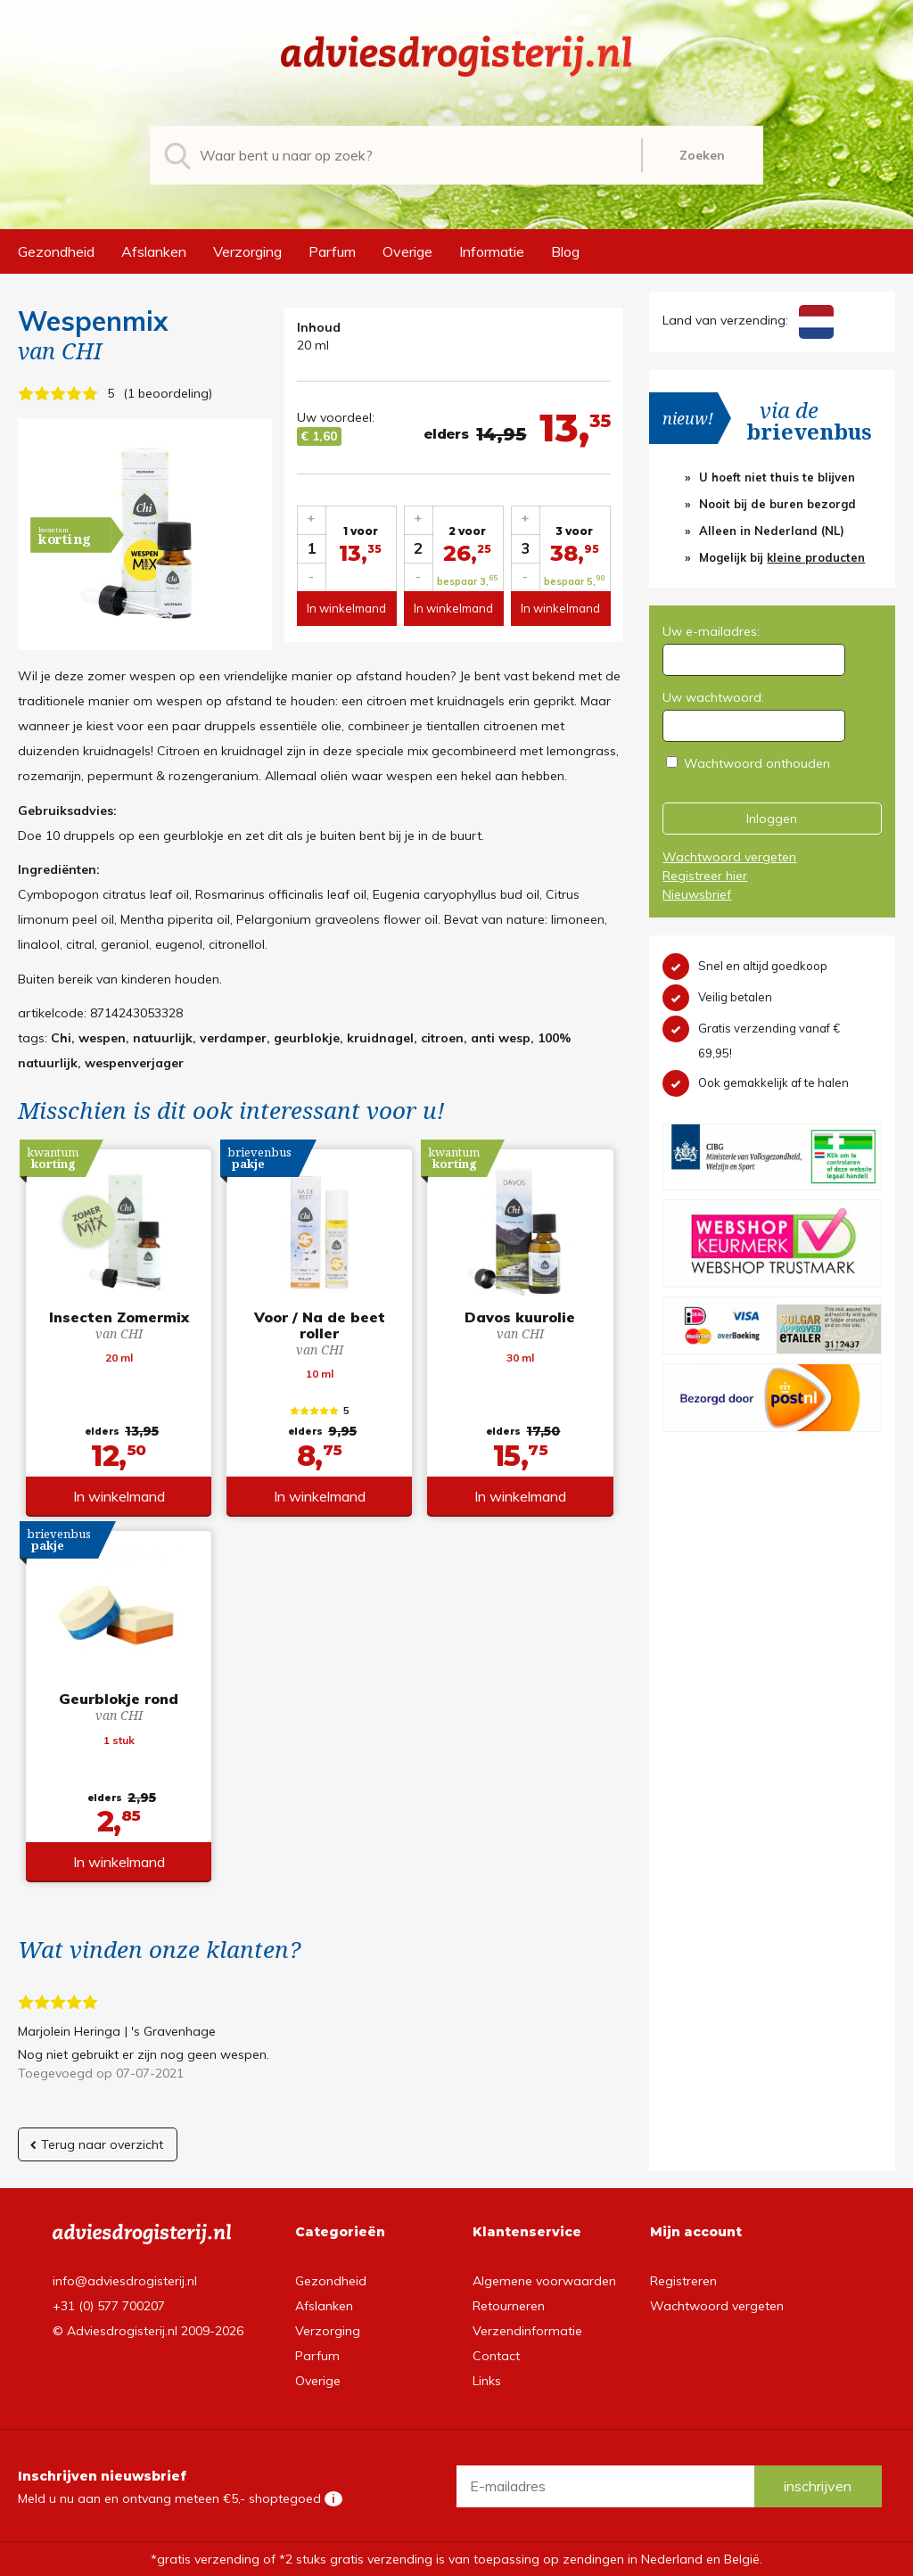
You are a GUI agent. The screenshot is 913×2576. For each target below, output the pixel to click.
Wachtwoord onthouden (757, 763)
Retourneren (509, 2306)
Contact (496, 2356)
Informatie (491, 251)
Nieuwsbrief (696, 894)
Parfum (332, 251)
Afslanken (153, 251)
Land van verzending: (747, 320)
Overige (407, 251)
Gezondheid (56, 251)
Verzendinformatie (527, 2331)
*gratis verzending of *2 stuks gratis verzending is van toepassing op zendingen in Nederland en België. (456, 2559)
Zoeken (702, 155)
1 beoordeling (168, 393)
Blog (565, 251)
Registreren (683, 2281)
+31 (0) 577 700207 (109, 2306)
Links (487, 2381)
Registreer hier (704, 876)
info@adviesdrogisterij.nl (125, 2281)
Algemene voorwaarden (544, 2281)
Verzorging (247, 251)
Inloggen (771, 819)
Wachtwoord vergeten (729, 857)
